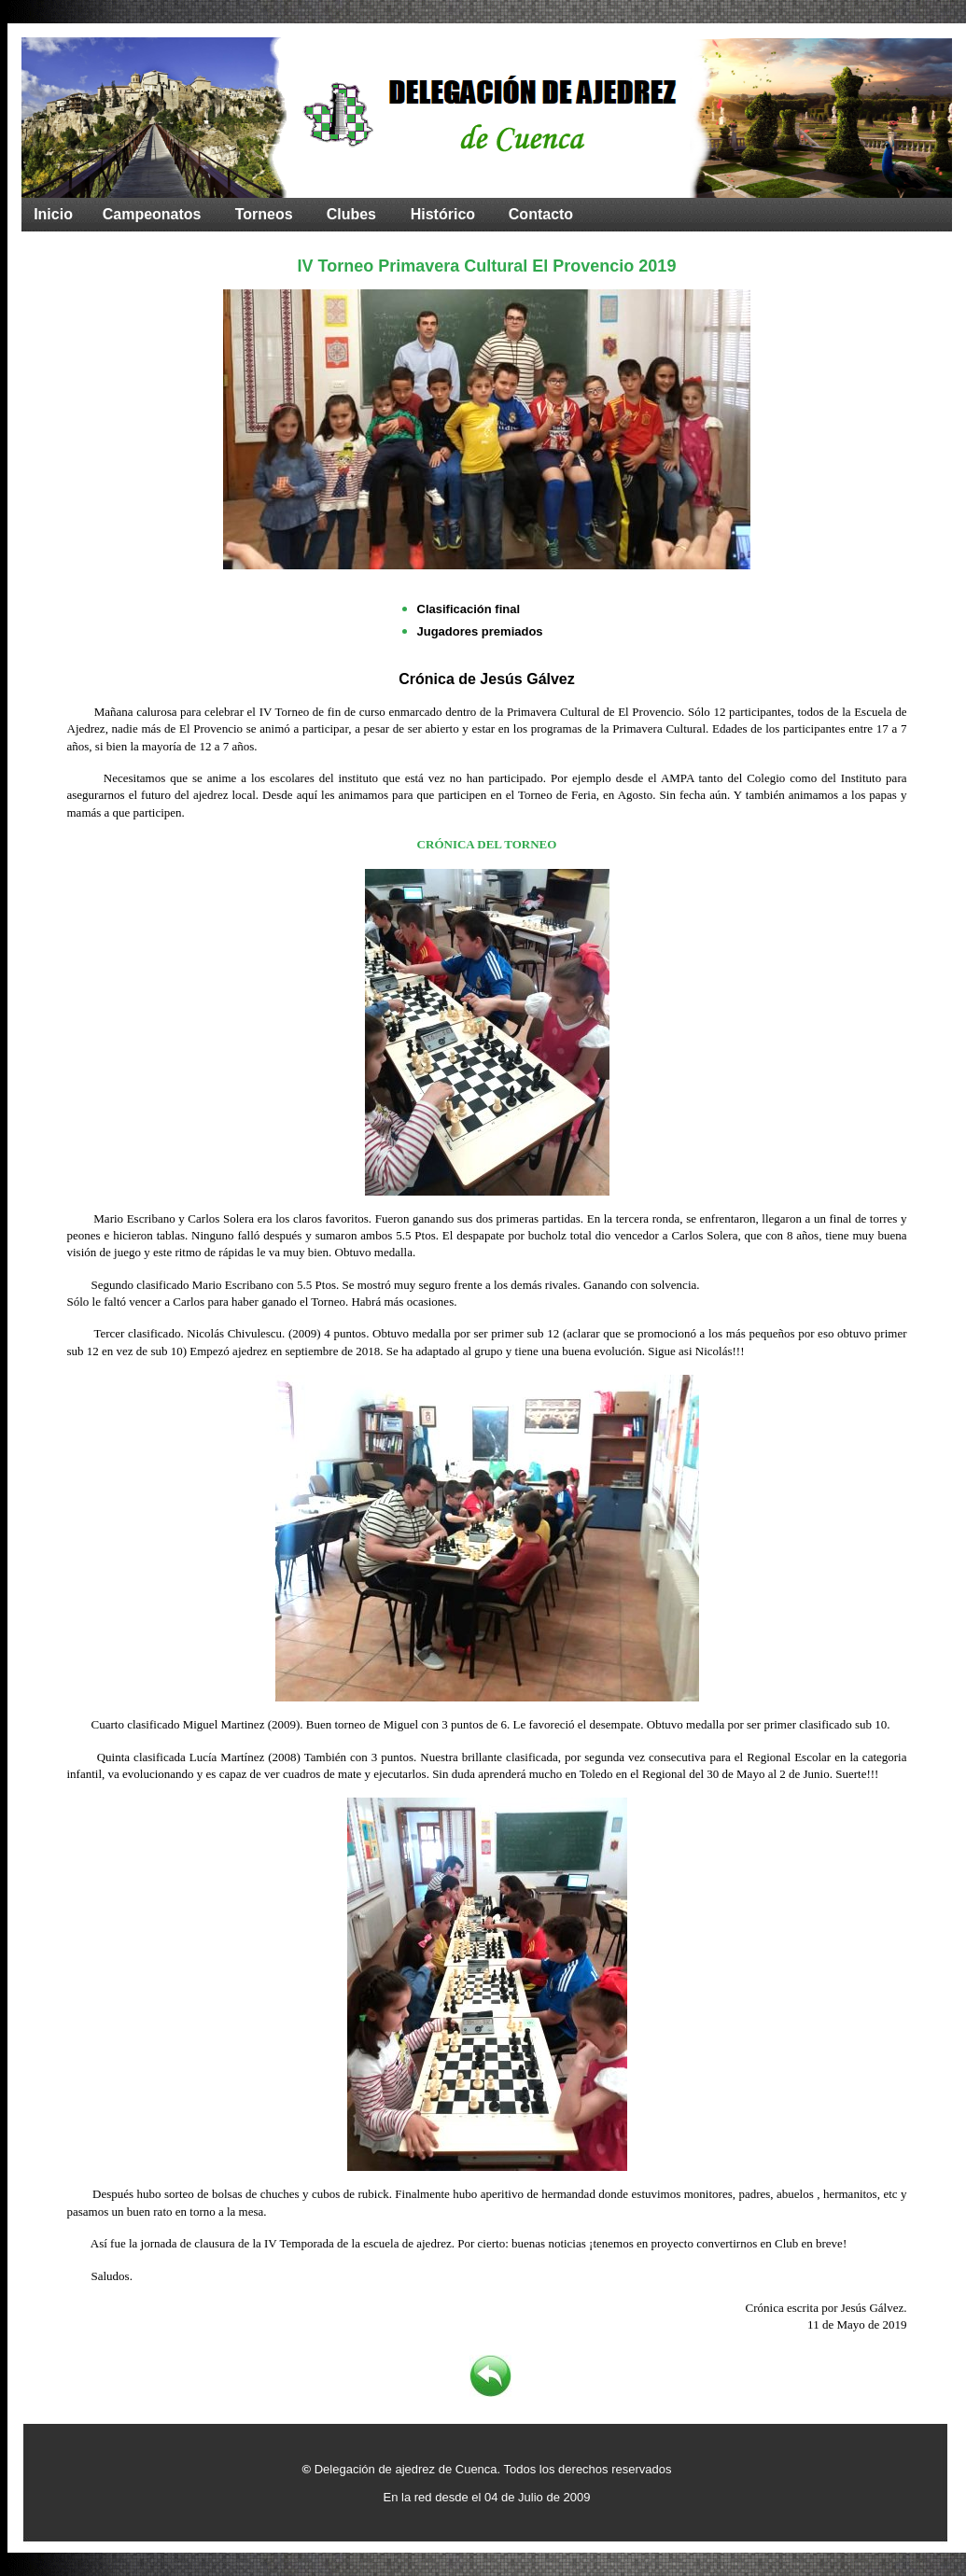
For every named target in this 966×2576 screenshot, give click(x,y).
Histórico (443, 214)
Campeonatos (152, 214)
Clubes (351, 214)
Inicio (53, 214)
